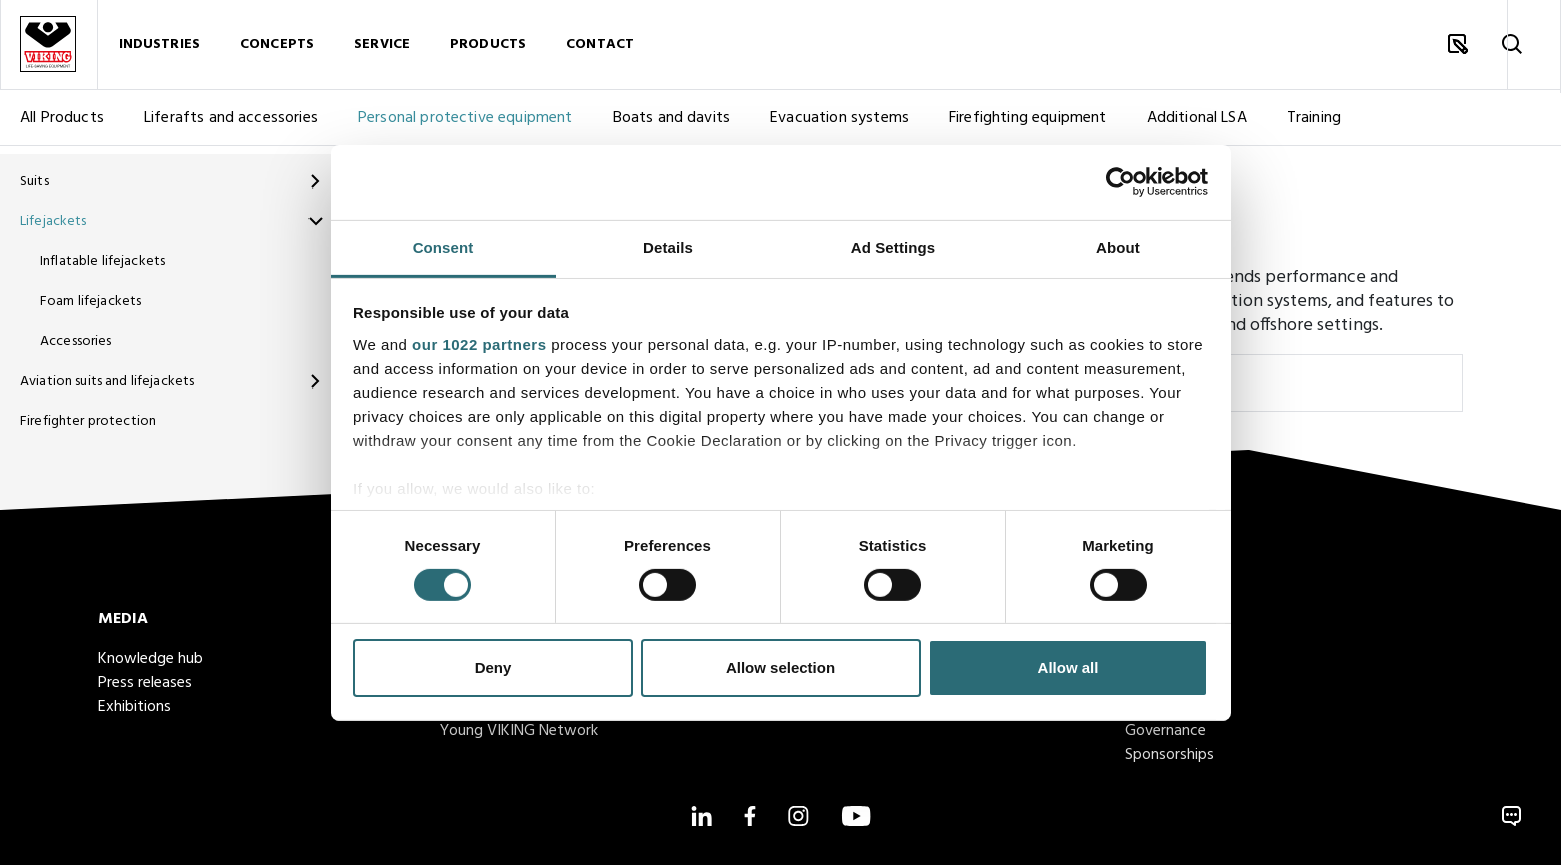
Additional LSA (1197, 126)
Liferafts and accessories (231, 126)
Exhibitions (134, 707)
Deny (493, 667)
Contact (600, 48)
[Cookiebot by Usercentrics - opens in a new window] (1120, 182)
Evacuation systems (839, 126)
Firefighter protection (88, 421)
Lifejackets (53, 221)
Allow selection (780, 667)
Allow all (1068, 667)
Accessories (76, 341)
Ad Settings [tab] (893, 246)
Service (382, 48)
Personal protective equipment (465, 126)
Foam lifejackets (90, 301)
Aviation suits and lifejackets (107, 381)
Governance (1165, 731)
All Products (62, 126)
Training (1314, 126)
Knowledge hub (150, 659)
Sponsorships (1169, 755)
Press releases (145, 683)
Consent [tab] (443, 246)
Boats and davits (672, 126)
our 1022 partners (479, 343)
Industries (159, 48)
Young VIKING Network (519, 731)
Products (488, 48)
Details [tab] (668, 246)
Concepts (277, 48)
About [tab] (1118, 246)
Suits (34, 181)
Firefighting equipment (1028, 126)
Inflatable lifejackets (102, 261)
